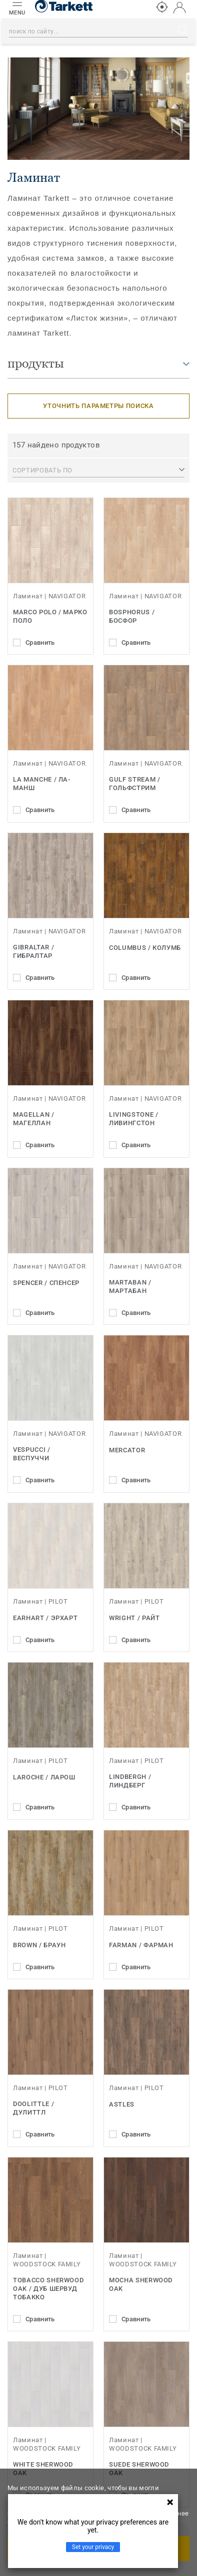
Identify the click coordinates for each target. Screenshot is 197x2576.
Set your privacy (93, 2547)
